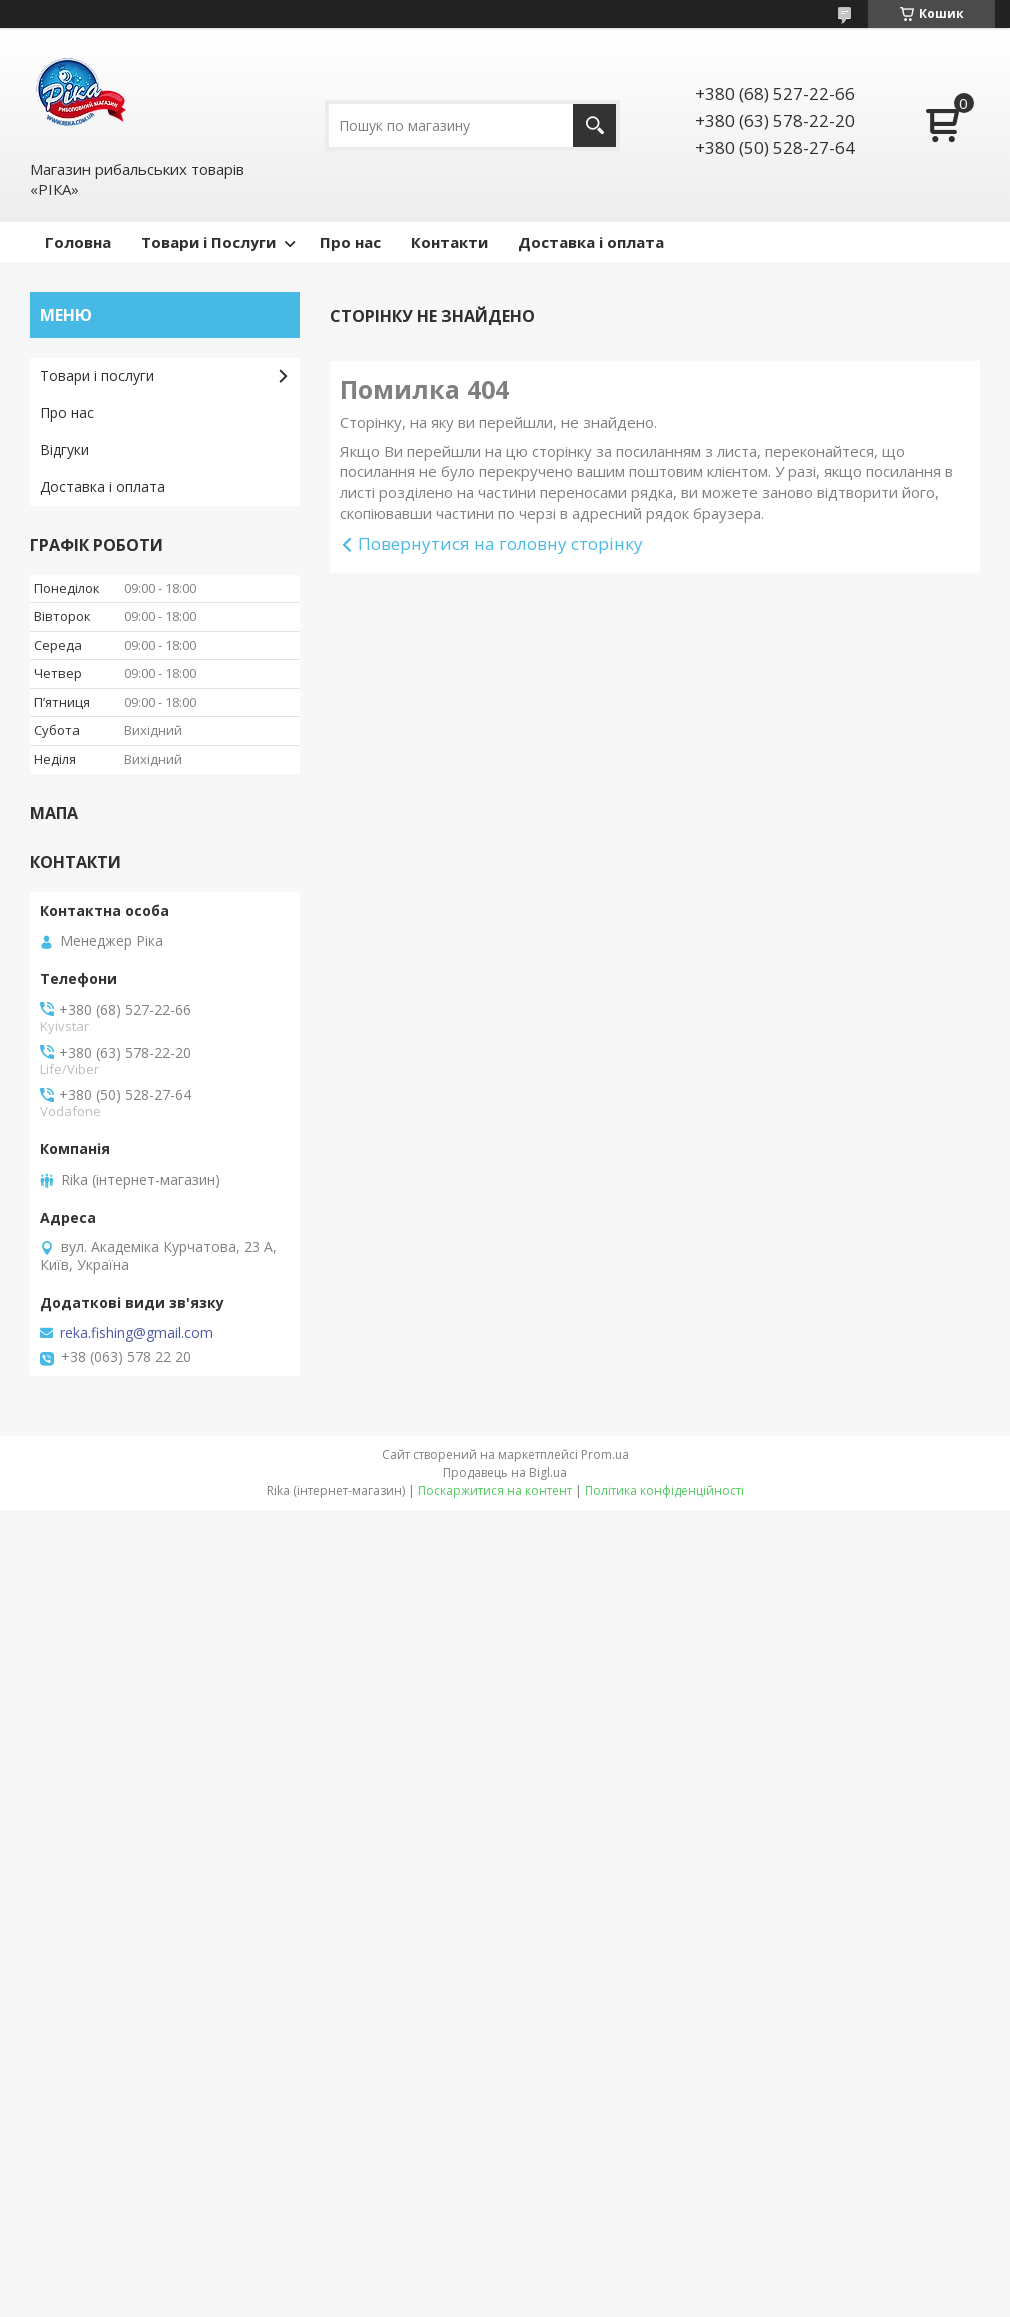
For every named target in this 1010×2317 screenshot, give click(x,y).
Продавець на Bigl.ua (505, 1472)
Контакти (449, 242)
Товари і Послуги (208, 242)
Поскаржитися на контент (495, 1490)
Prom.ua (605, 1454)
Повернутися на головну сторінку (500, 543)
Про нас (350, 242)
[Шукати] (594, 125)
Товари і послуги (97, 375)
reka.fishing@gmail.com (136, 1333)
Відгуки (64, 449)
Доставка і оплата (591, 242)
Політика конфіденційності (664, 1490)
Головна (78, 242)
